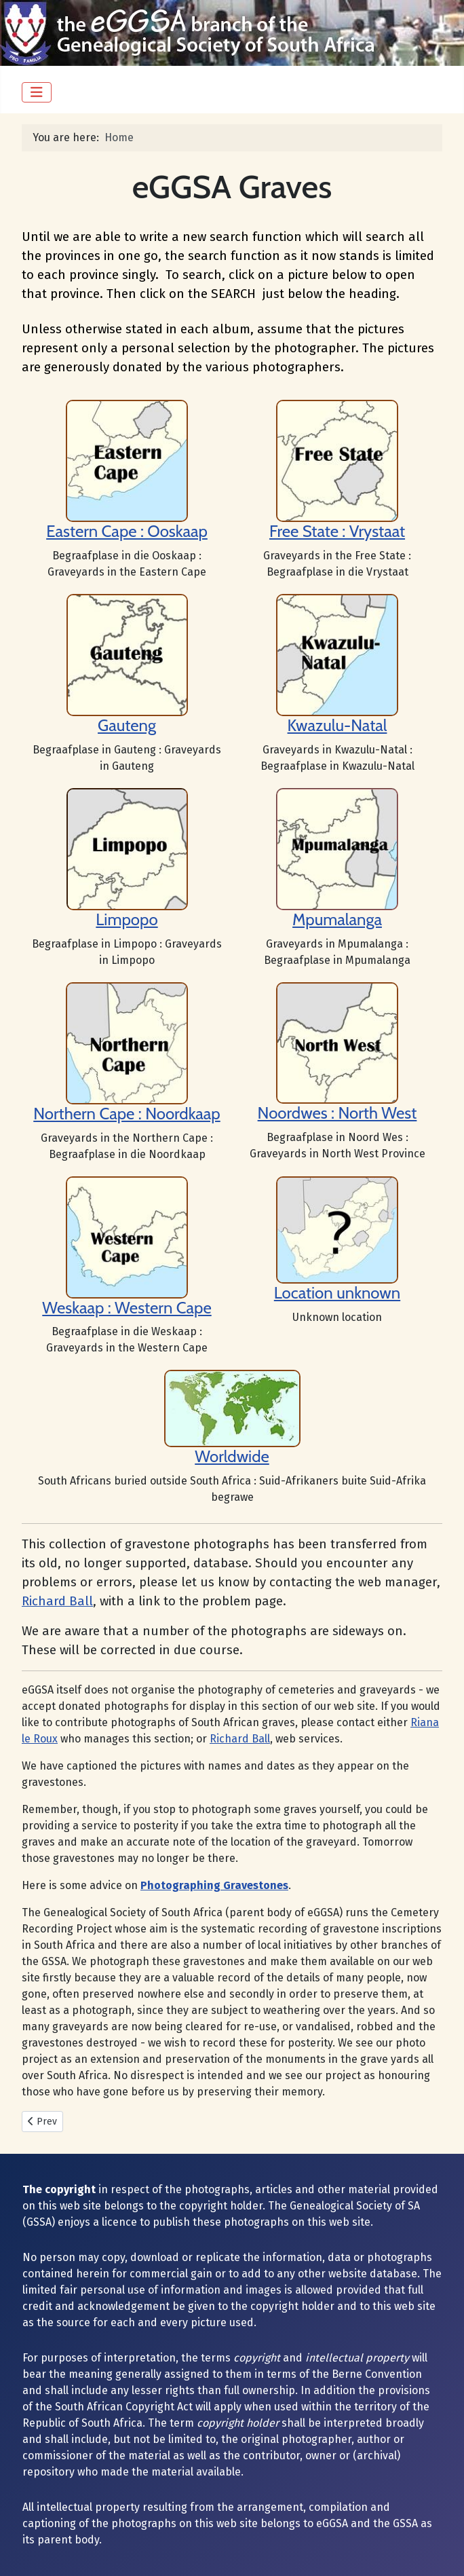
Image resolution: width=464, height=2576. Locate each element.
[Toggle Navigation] (37, 92)
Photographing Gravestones (214, 1885)
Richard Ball (57, 1601)
